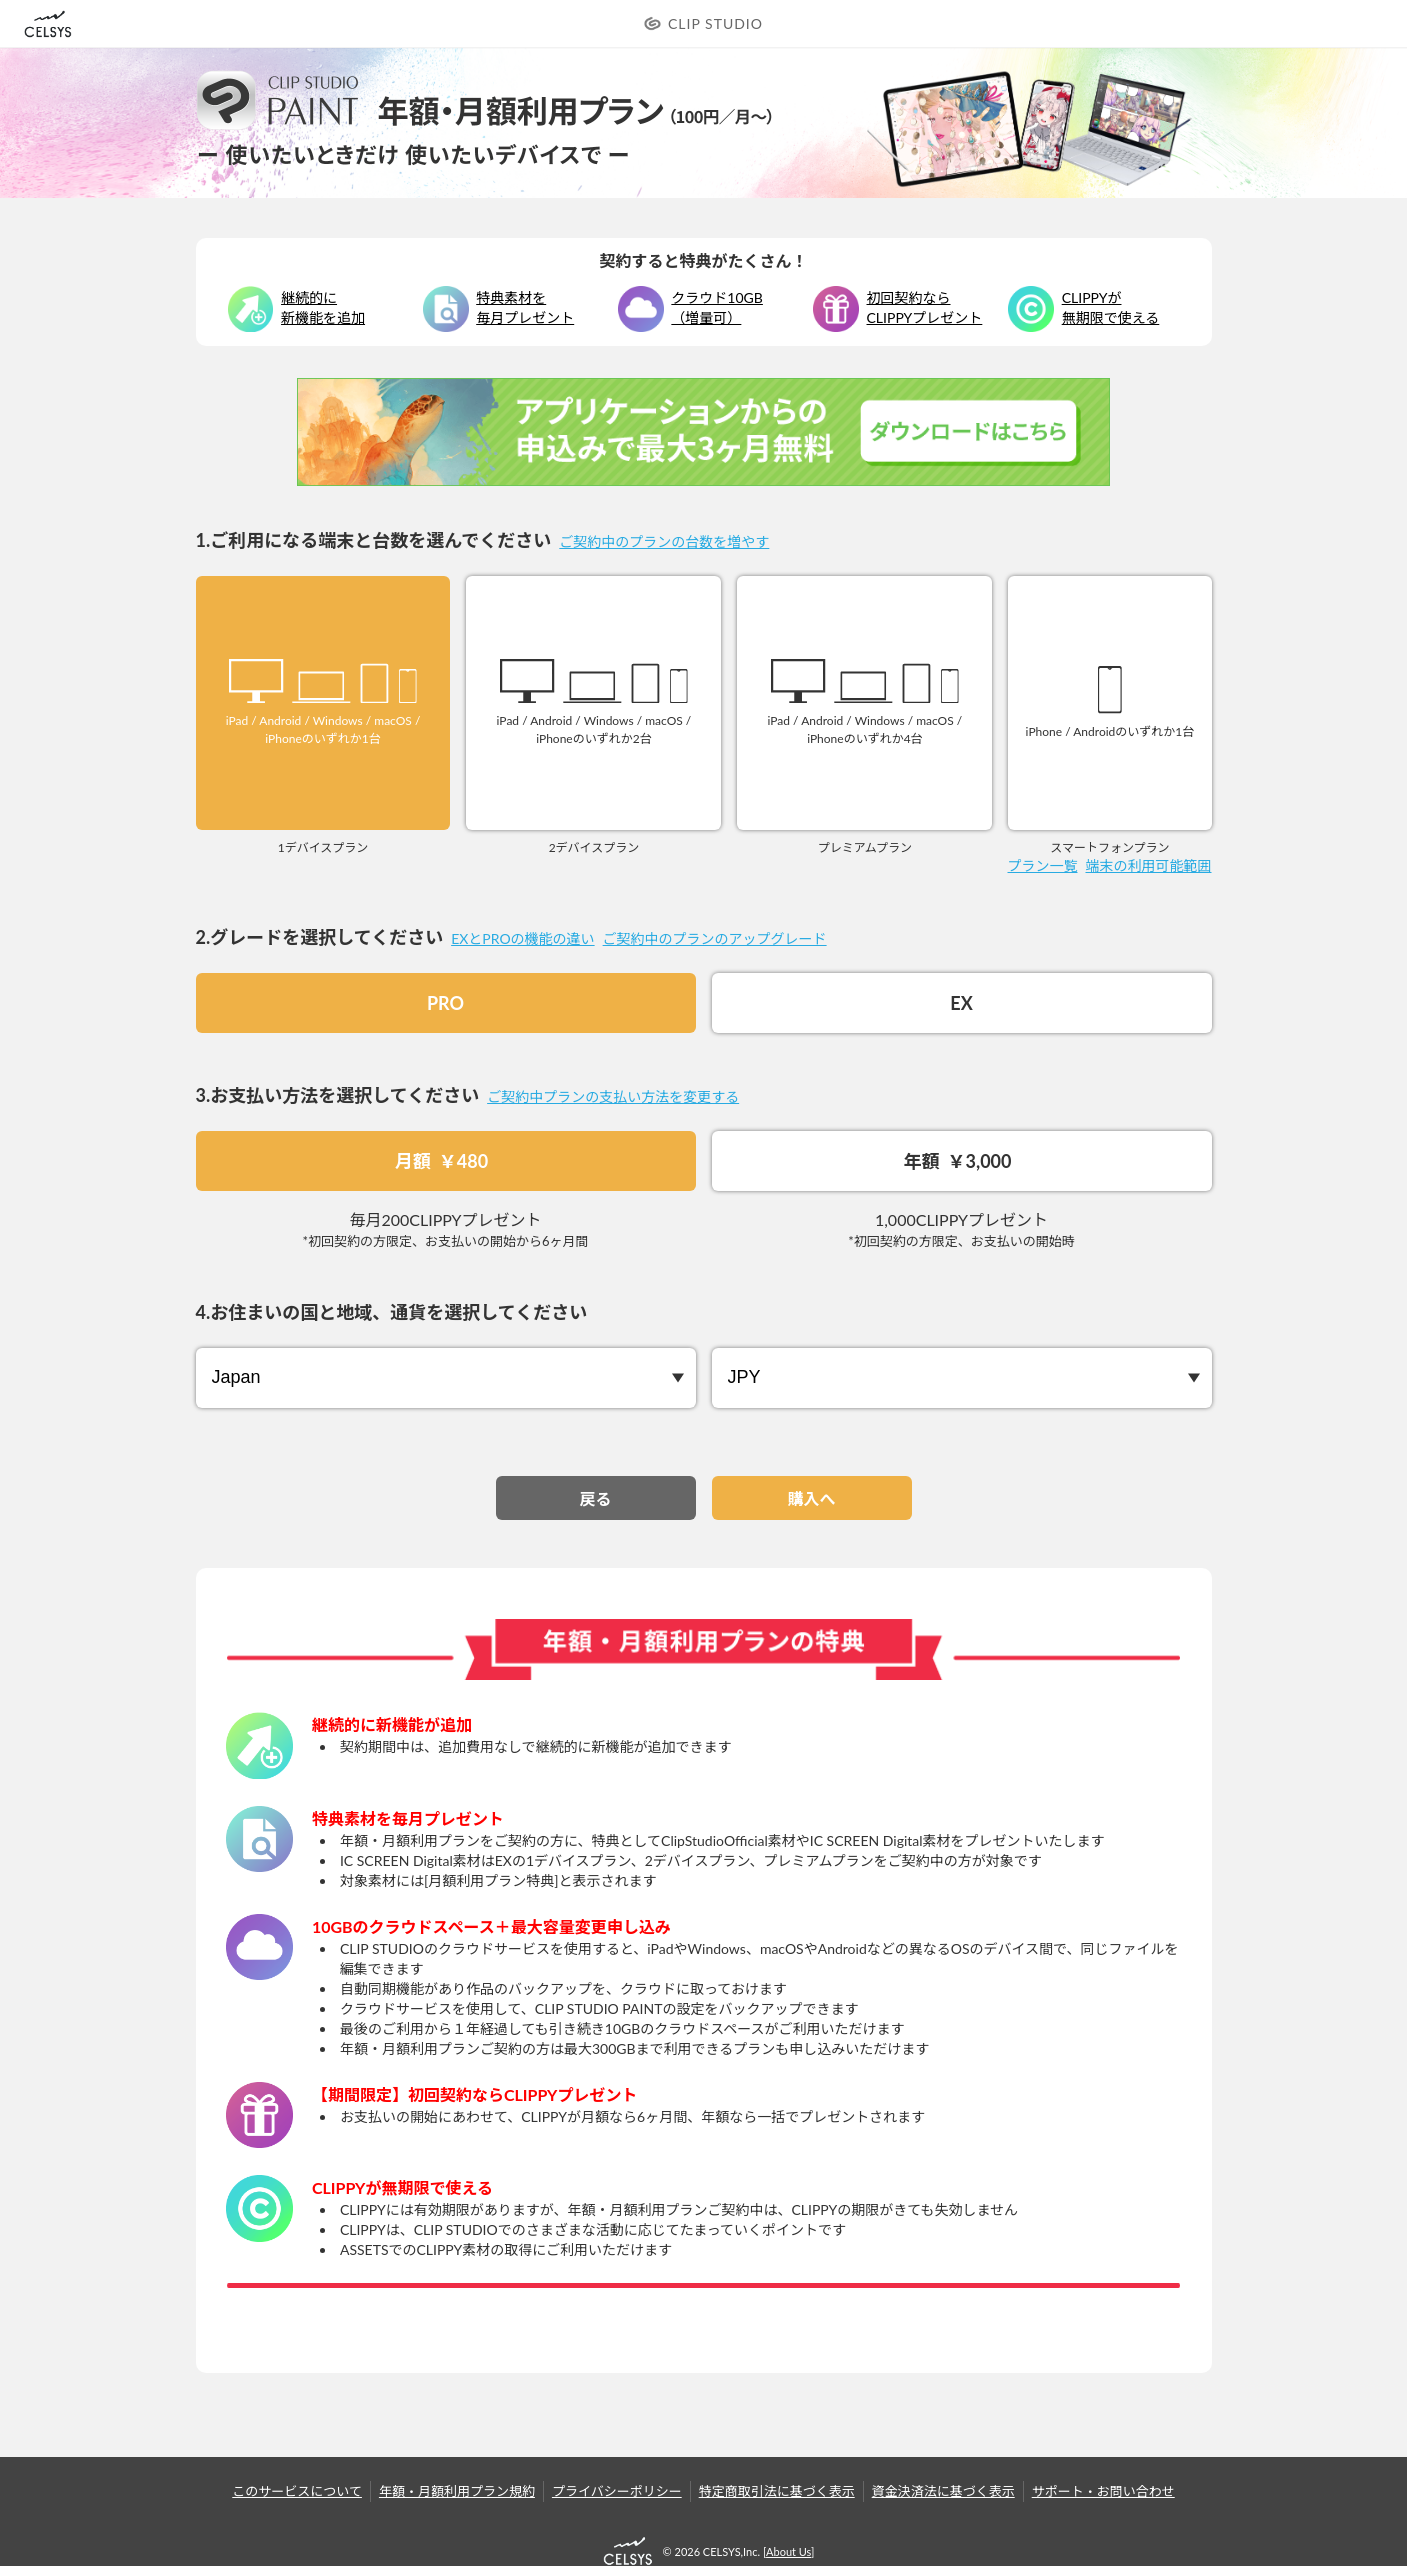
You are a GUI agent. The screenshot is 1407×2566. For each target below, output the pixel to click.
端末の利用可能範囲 (1149, 865)
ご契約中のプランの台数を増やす (664, 541)
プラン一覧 (1043, 865)
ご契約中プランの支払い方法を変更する (613, 1096)
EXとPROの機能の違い (522, 938)
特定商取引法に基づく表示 (777, 2491)
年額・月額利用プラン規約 (457, 2491)
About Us (788, 2551)
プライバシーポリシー (617, 2491)
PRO (445, 1003)
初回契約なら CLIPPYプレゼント (925, 307)
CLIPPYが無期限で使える (1111, 307)
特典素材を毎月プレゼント (525, 307)
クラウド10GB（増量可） (717, 307)
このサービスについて (297, 2491)
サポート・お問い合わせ (1103, 2491)
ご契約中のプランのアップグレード (715, 938)
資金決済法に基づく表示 (943, 2491)
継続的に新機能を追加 (323, 307)
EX (961, 1003)
